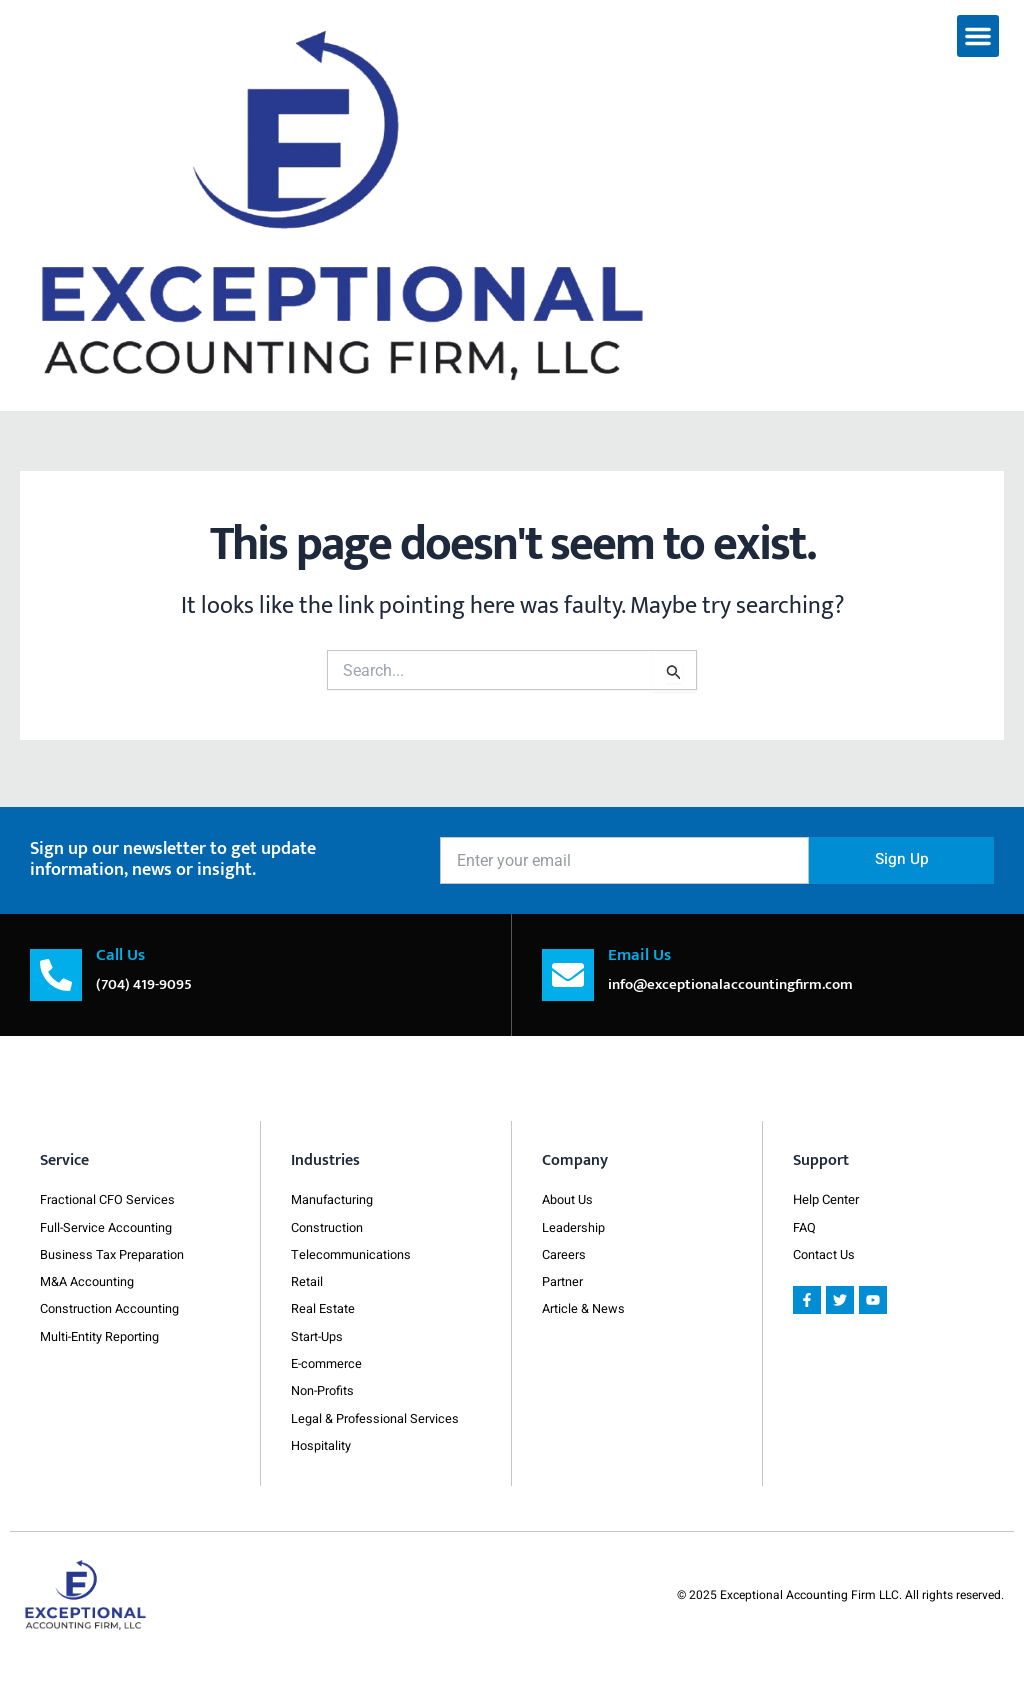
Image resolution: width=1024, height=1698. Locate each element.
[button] (978, 36)
